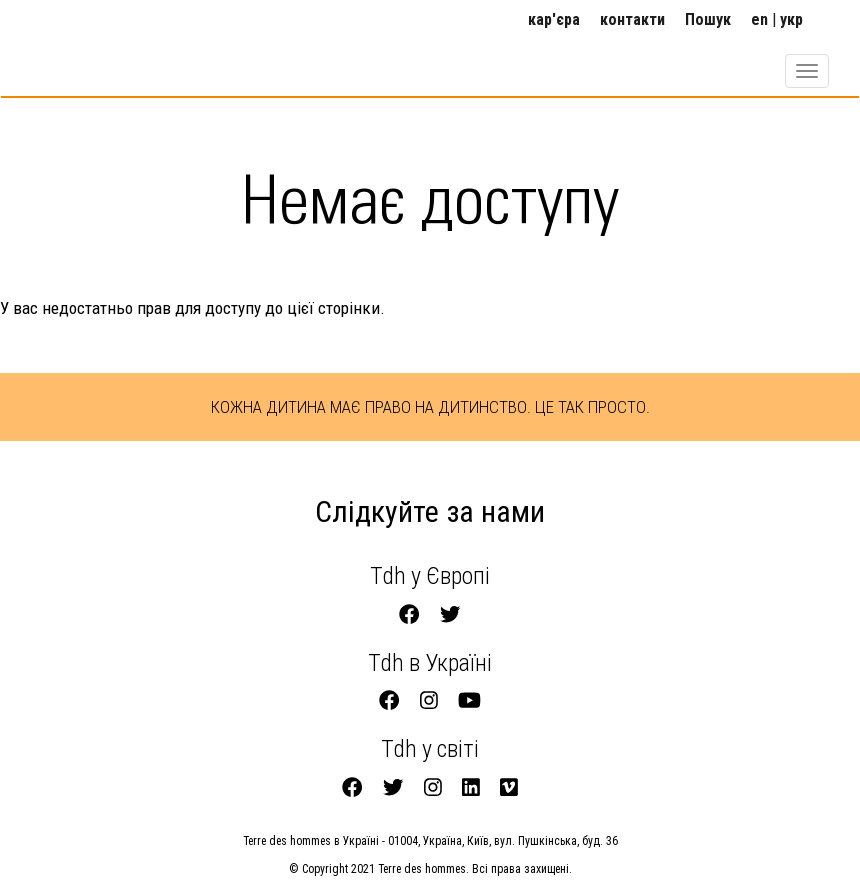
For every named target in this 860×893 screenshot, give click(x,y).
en (759, 19)
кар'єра (554, 19)
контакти (632, 19)
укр (791, 19)
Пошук (708, 19)
